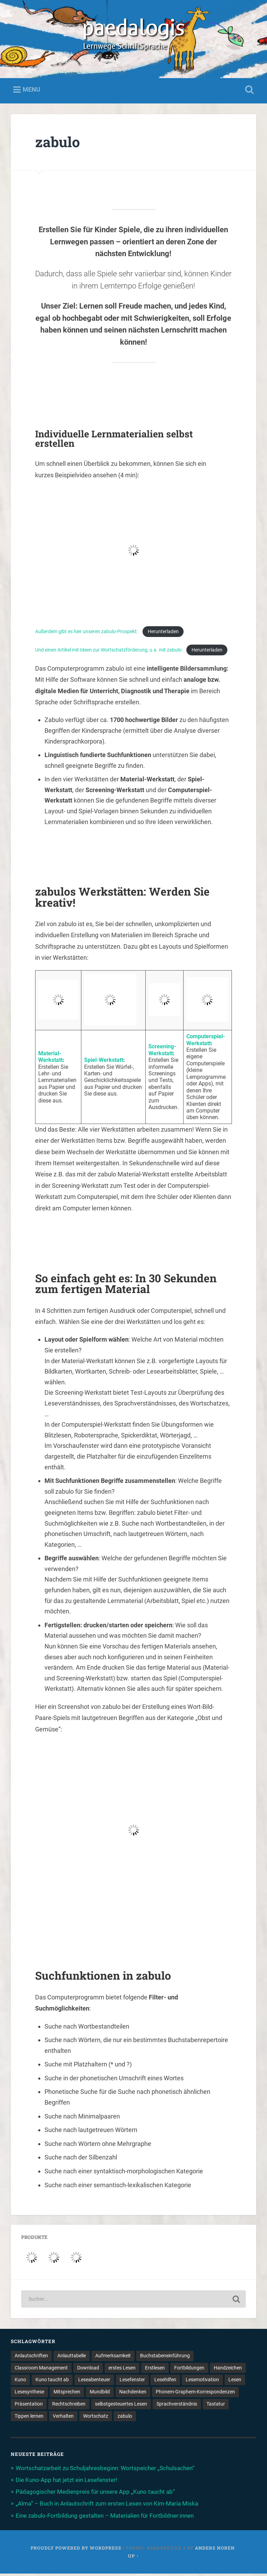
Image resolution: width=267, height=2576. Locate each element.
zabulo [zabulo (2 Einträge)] (125, 2418)
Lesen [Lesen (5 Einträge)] (234, 2382)
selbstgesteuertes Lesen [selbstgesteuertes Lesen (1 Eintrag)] (121, 2406)
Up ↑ (133, 2558)
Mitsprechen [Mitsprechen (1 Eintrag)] (67, 2394)
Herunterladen (163, 634)
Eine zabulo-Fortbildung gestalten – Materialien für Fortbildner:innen (105, 2518)
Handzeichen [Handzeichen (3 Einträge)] (228, 2370)
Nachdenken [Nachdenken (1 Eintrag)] (132, 2394)
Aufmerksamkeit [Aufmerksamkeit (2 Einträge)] (113, 2358)
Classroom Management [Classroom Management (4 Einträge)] (41, 2370)
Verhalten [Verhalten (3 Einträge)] (63, 2418)
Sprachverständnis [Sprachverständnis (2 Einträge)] (176, 2406)
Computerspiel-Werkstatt (205, 1042)
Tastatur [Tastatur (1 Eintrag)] (216, 2406)
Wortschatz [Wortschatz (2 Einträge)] (95, 2418)
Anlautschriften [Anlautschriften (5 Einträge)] (31, 2358)
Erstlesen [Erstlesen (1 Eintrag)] (155, 2370)
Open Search (248, 92)
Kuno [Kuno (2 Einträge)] (20, 2382)
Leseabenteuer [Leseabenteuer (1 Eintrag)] (94, 2382)
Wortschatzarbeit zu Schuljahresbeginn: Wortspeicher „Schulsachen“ (105, 2470)
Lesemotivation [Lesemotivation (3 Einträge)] (202, 2382)
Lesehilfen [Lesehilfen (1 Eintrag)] (165, 2382)
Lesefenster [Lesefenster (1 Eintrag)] (132, 2382)
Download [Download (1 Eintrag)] (88, 2370)
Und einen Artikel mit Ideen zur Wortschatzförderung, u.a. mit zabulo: (109, 652)
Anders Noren (215, 2550)
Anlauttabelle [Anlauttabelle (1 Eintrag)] (71, 2358)
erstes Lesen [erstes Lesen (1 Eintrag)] (122, 2370)
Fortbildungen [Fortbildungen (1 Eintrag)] (189, 2370)
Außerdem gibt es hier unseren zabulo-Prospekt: (87, 634)
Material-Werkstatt (50, 1059)
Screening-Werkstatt (162, 1052)
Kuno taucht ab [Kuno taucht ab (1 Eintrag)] (52, 2382)
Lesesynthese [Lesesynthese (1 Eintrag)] (29, 2394)
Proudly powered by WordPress (76, 2550)
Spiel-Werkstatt (103, 1062)
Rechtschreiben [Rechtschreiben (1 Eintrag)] (69, 2406)
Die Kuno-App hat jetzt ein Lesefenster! (66, 2482)
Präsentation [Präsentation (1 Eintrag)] (29, 2406)
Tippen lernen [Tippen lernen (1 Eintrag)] (29, 2418)
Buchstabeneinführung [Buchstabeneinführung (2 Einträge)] (165, 2358)
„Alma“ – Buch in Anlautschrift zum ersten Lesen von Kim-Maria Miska (107, 2505)
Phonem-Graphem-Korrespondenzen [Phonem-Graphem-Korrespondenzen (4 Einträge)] (195, 2394)
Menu (31, 91)
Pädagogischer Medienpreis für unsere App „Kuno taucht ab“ (95, 2494)
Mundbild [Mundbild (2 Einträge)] (100, 2394)
